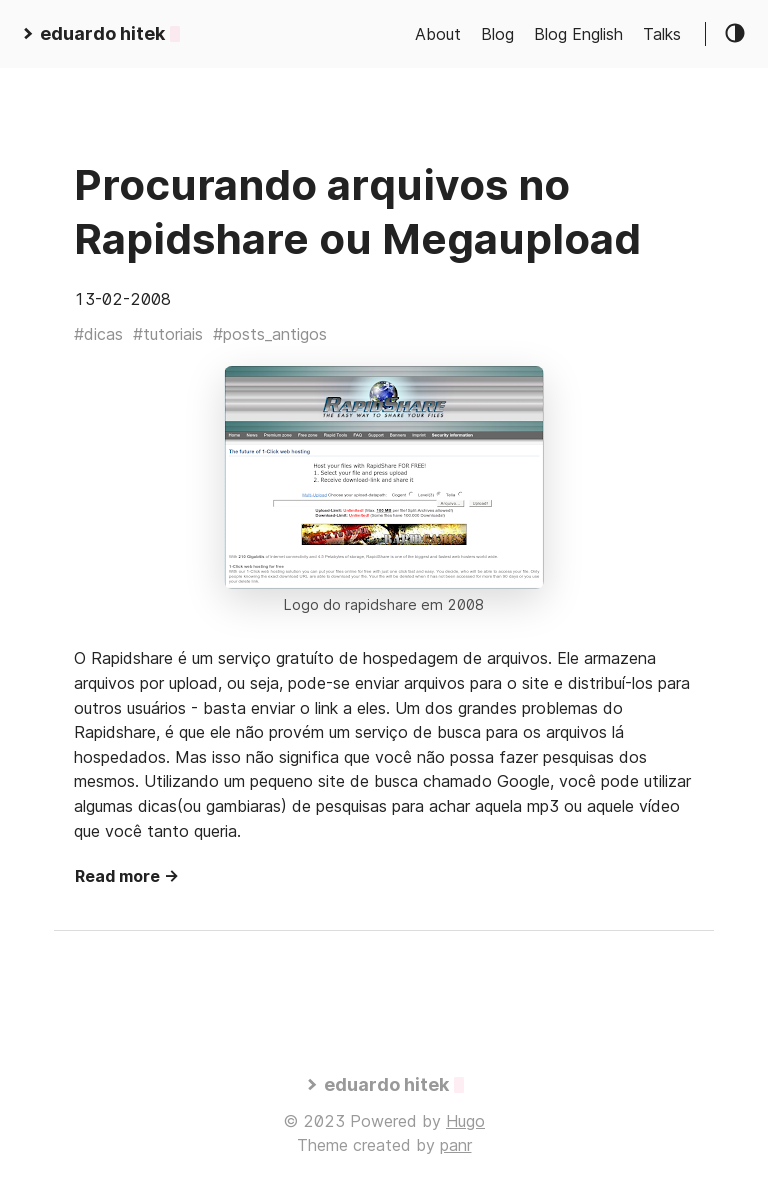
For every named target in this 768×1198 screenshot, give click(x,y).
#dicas (98, 334)
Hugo (465, 1121)
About (438, 34)
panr (456, 1145)
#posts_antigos (270, 334)
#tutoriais (168, 334)
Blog (497, 34)
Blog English (578, 34)
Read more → (127, 876)
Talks (662, 34)
